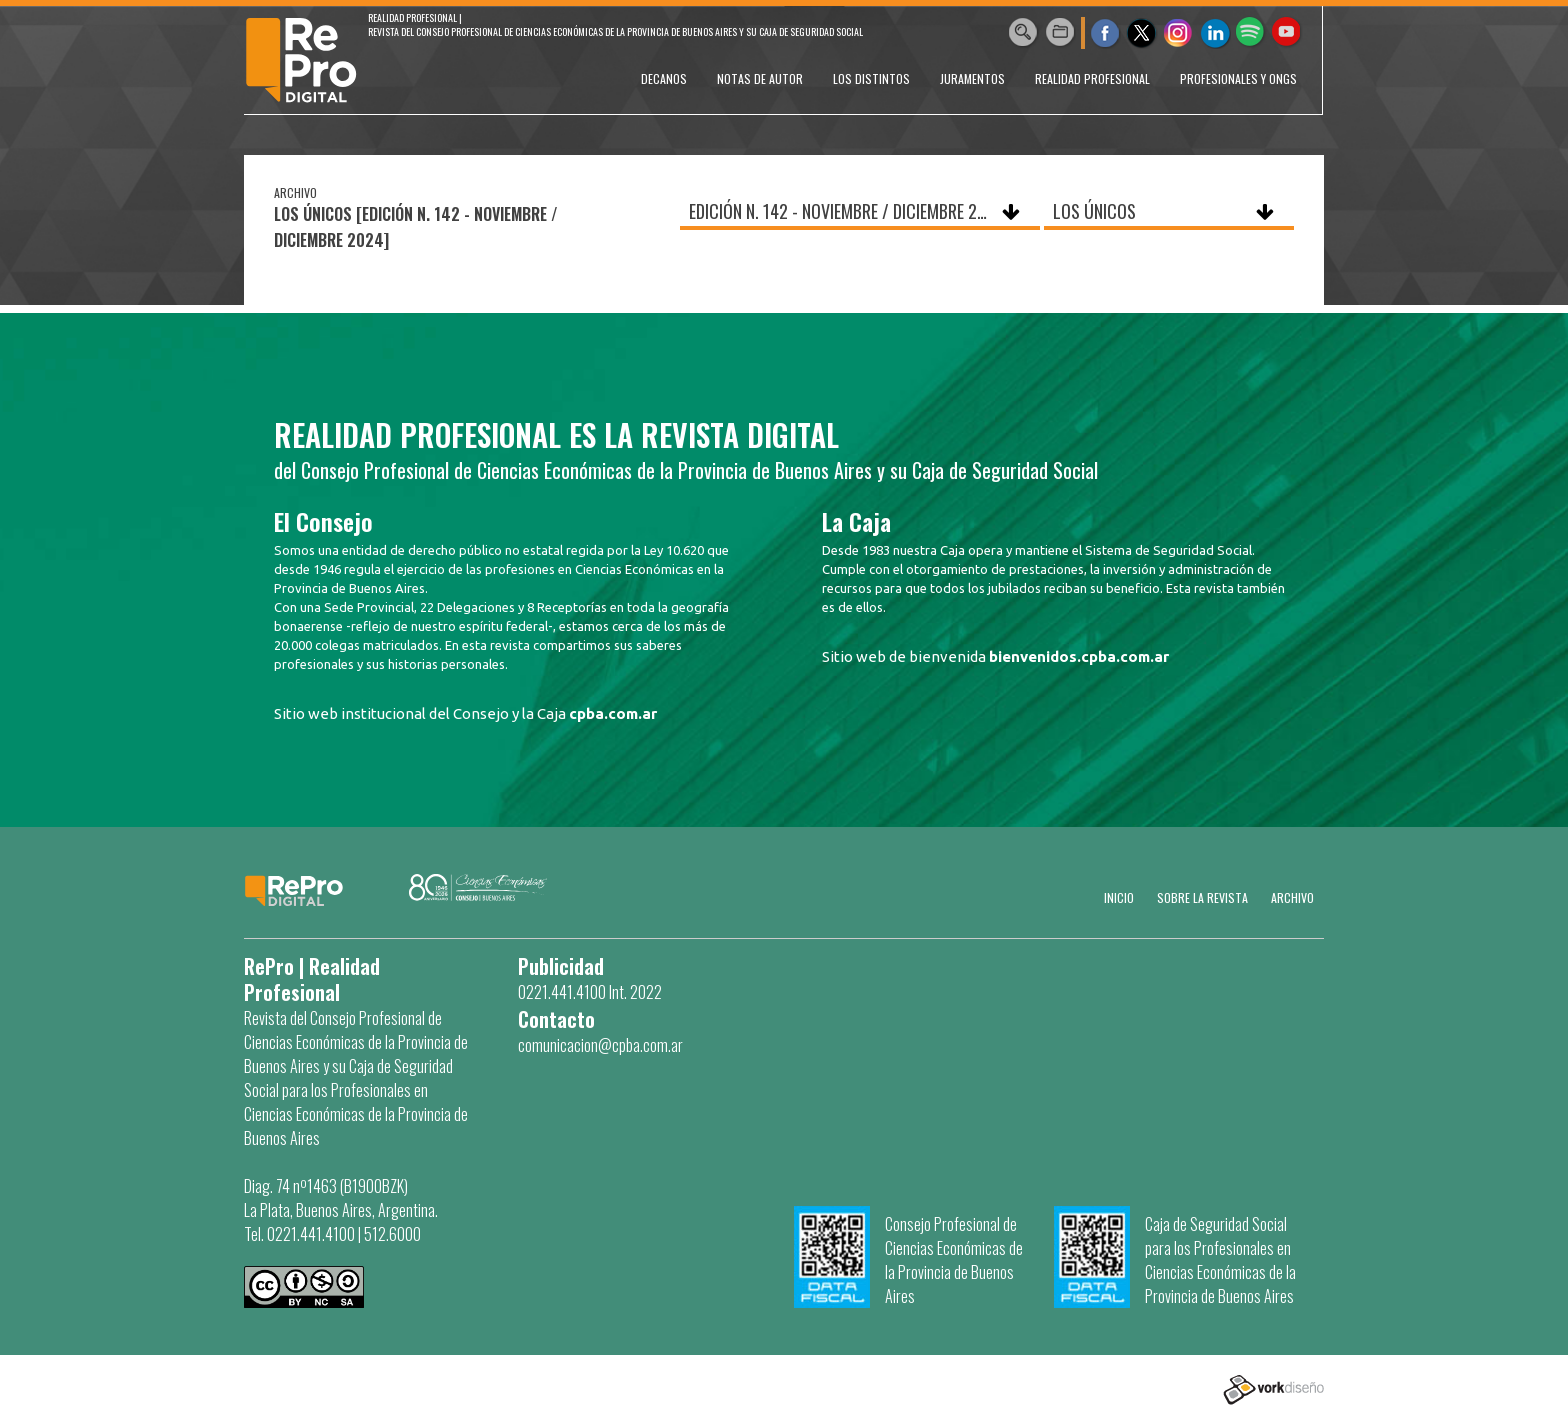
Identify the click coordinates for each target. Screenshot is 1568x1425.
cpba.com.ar (613, 713)
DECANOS (664, 78)
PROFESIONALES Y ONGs (1238, 78)
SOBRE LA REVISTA (1202, 897)
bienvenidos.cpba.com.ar (1079, 656)
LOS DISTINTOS (871, 78)
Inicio (1119, 897)
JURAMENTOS (972, 78)
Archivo (1292, 897)
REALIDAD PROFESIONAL (1092, 78)
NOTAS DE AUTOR (760, 78)
